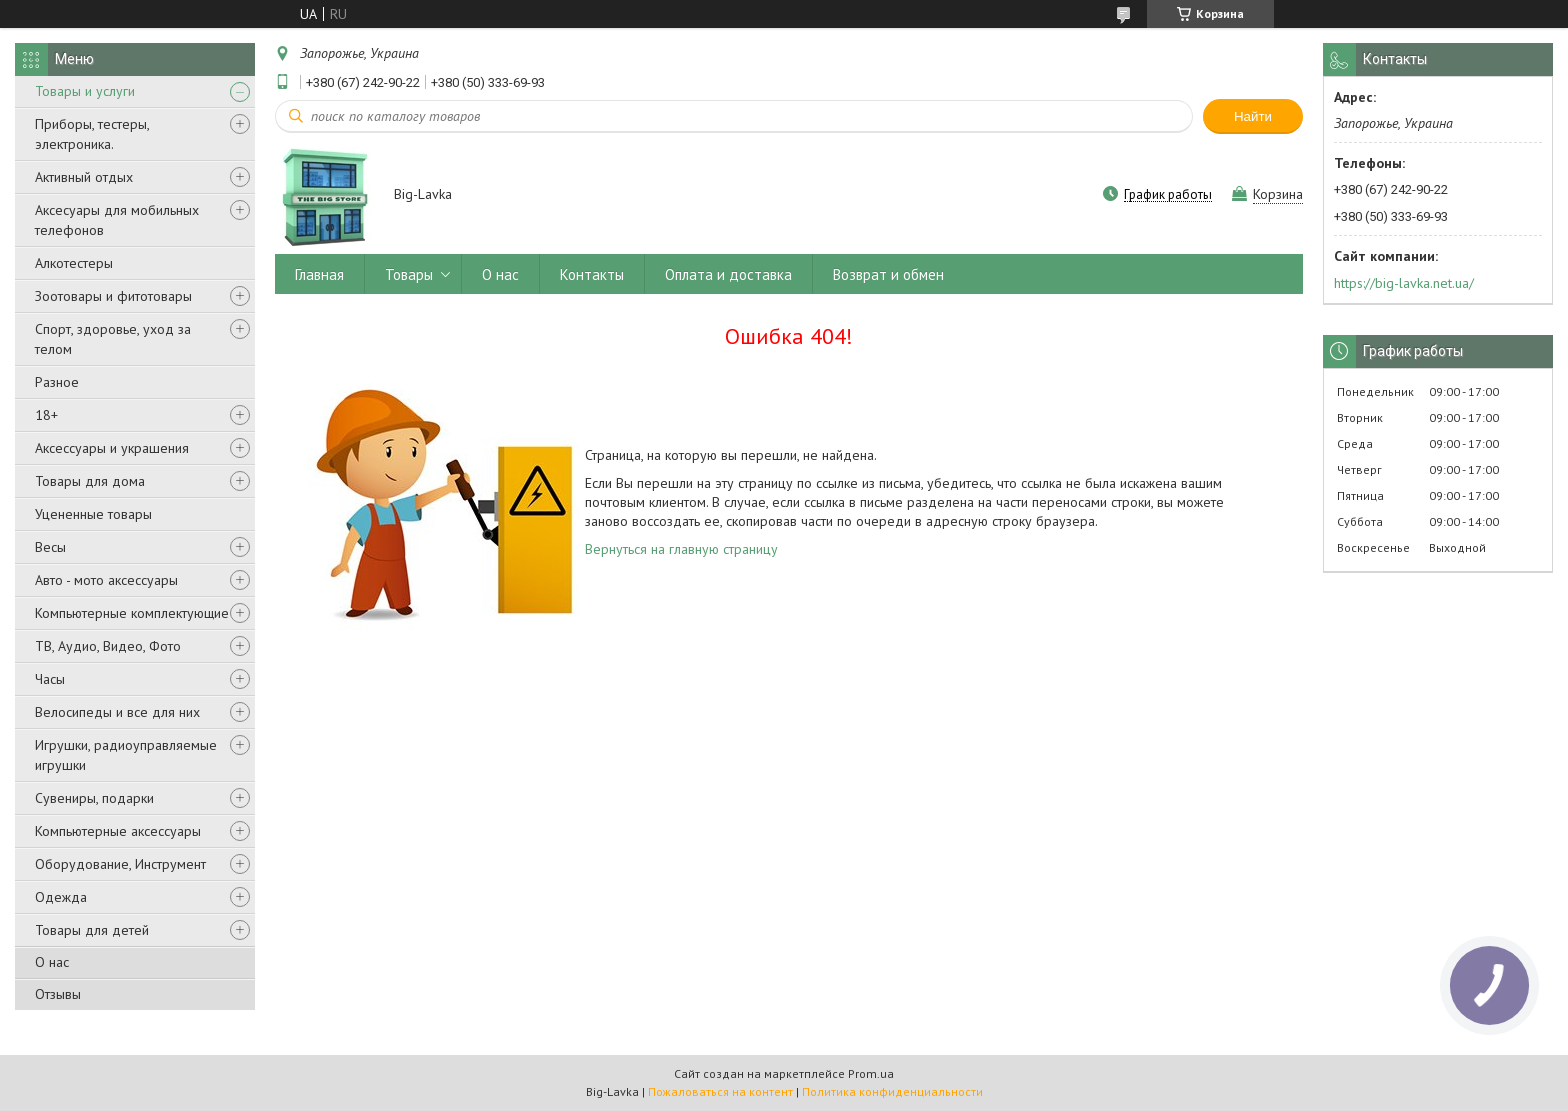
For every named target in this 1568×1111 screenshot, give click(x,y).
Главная (319, 274)
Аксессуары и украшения (112, 448)
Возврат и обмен (888, 274)
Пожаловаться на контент (720, 1091)
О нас (52, 962)
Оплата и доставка (728, 274)
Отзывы (58, 994)
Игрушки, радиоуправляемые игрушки (126, 755)
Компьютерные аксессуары (118, 831)
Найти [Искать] (1253, 116)
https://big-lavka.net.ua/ (1404, 283)
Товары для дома (90, 481)
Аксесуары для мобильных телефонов (117, 220)
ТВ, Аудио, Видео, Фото (108, 646)
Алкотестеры (74, 263)
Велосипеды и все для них (117, 712)
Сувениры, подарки (94, 798)
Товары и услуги (85, 91)
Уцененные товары (93, 514)
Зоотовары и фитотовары (113, 296)
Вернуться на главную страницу (681, 549)
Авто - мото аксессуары (106, 580)
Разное (57, 382)
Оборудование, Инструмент (120, 864)
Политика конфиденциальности (892, 1091)
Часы (50, 679)
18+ (46, 415)
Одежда (61, 897)
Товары (409, 274)
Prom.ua (871, 1073)
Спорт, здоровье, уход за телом (113, 339)
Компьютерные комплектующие (132, 613)
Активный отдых (84, 177)
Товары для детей (92, 930)
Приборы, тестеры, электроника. (92, 134)
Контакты (592, 274)
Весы (50, 547)
